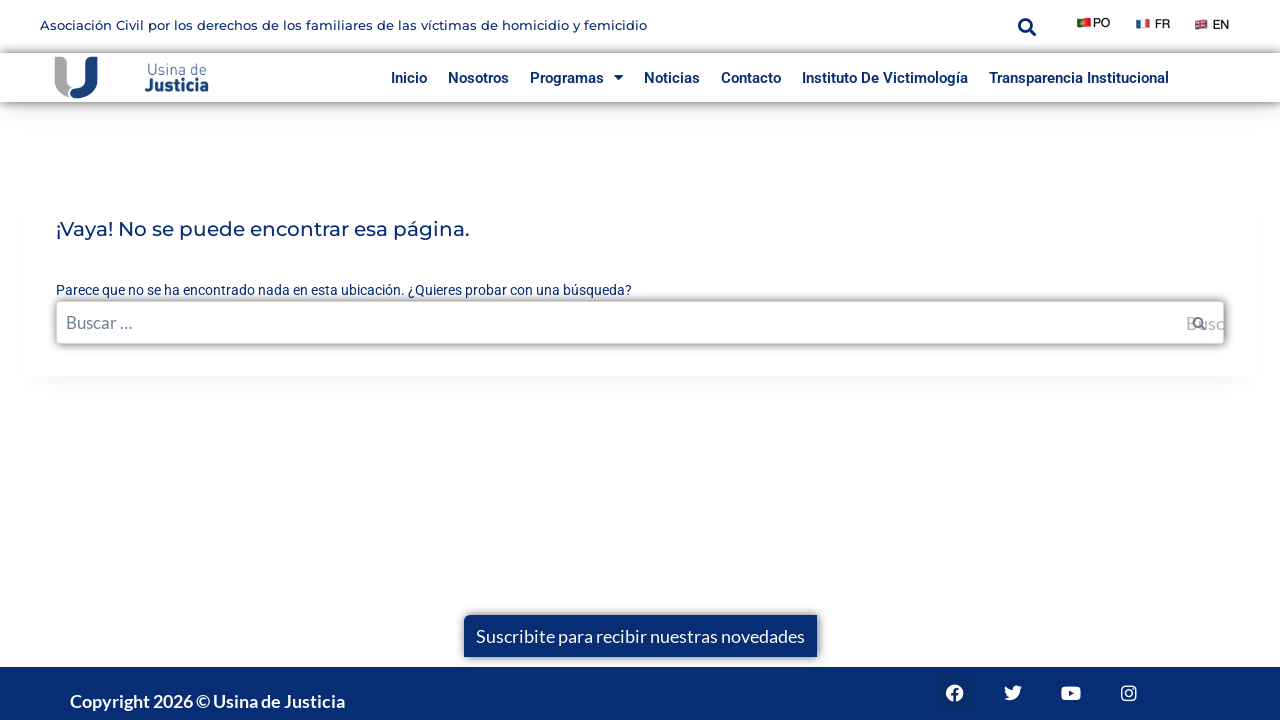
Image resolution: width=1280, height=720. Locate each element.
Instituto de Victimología (885, 78)
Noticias (672, 78)
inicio (409, 78)
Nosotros (478, 78)
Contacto (751, 78)
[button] (1026, 26)
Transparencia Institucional (1079, 78)
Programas (576, 78)
